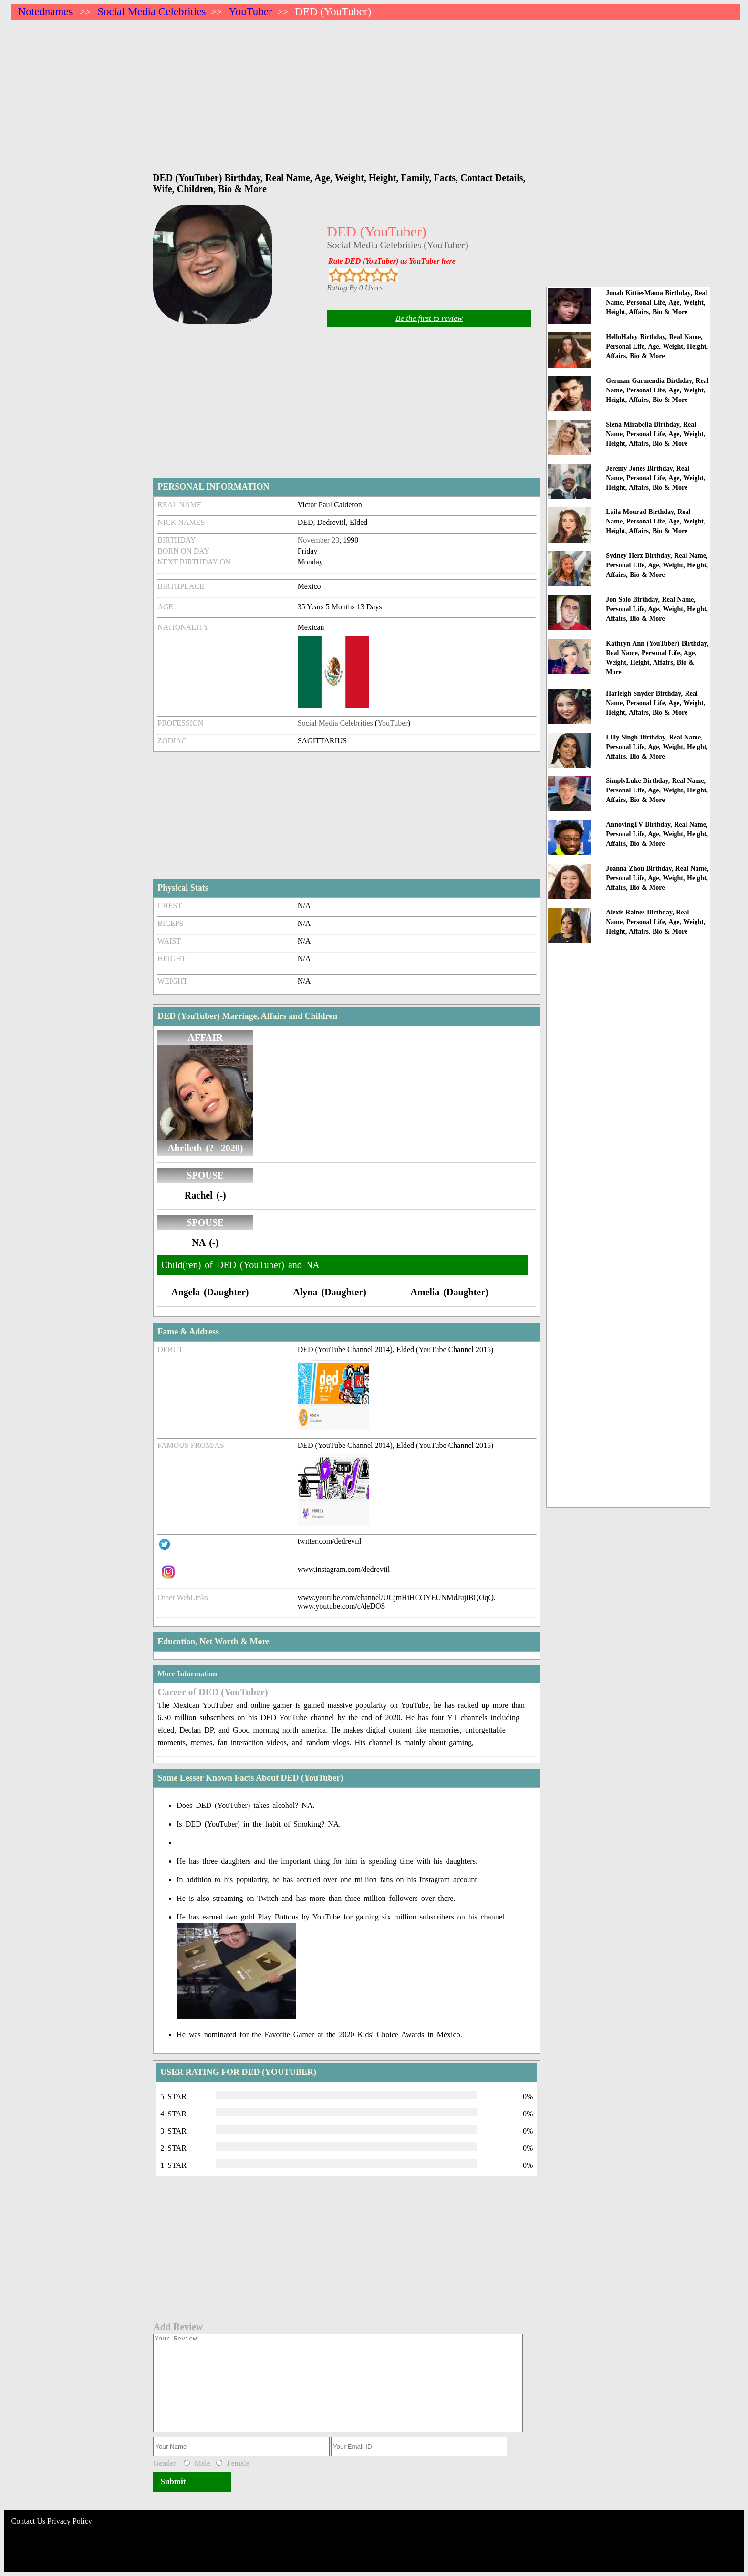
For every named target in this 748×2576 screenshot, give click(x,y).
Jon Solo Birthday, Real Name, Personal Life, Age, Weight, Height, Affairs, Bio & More (657, 609)
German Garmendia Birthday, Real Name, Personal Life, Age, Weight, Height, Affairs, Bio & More (657, 390)
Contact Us (28, 2521)
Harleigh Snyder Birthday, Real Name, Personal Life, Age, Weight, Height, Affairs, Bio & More (655, 703)
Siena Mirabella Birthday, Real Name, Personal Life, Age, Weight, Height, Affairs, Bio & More (655, 434)
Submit (173, 2481)
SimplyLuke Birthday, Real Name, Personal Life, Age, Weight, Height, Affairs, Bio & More (657, 790)
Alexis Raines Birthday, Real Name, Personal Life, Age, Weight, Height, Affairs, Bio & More (655, 922)
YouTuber (250, 12)
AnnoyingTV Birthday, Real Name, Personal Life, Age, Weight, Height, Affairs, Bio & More (657, 834)
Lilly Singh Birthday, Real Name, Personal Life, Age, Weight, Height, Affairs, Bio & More (657, 747)
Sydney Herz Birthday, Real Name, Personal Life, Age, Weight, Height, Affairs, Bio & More (657, 565)
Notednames (45, 12)
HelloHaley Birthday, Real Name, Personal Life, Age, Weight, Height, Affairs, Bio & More (657, 346)
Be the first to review (429, 318)
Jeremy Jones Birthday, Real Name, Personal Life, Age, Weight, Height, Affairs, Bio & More (655, 478)
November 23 (319, 540)
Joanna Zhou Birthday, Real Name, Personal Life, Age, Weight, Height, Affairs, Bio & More (657, 878)
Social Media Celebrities (151, 12)
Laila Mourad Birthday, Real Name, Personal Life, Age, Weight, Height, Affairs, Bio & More (655, 521)
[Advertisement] (297, 91)
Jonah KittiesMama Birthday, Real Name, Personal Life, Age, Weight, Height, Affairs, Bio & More (656, 302)
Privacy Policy (69, 2521)
